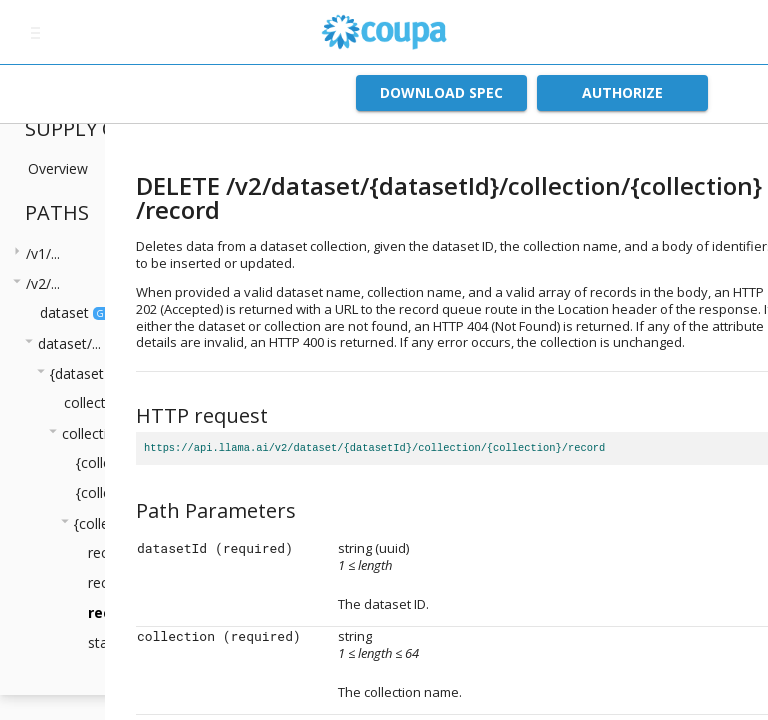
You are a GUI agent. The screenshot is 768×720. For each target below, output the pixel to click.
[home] (384, 32)
